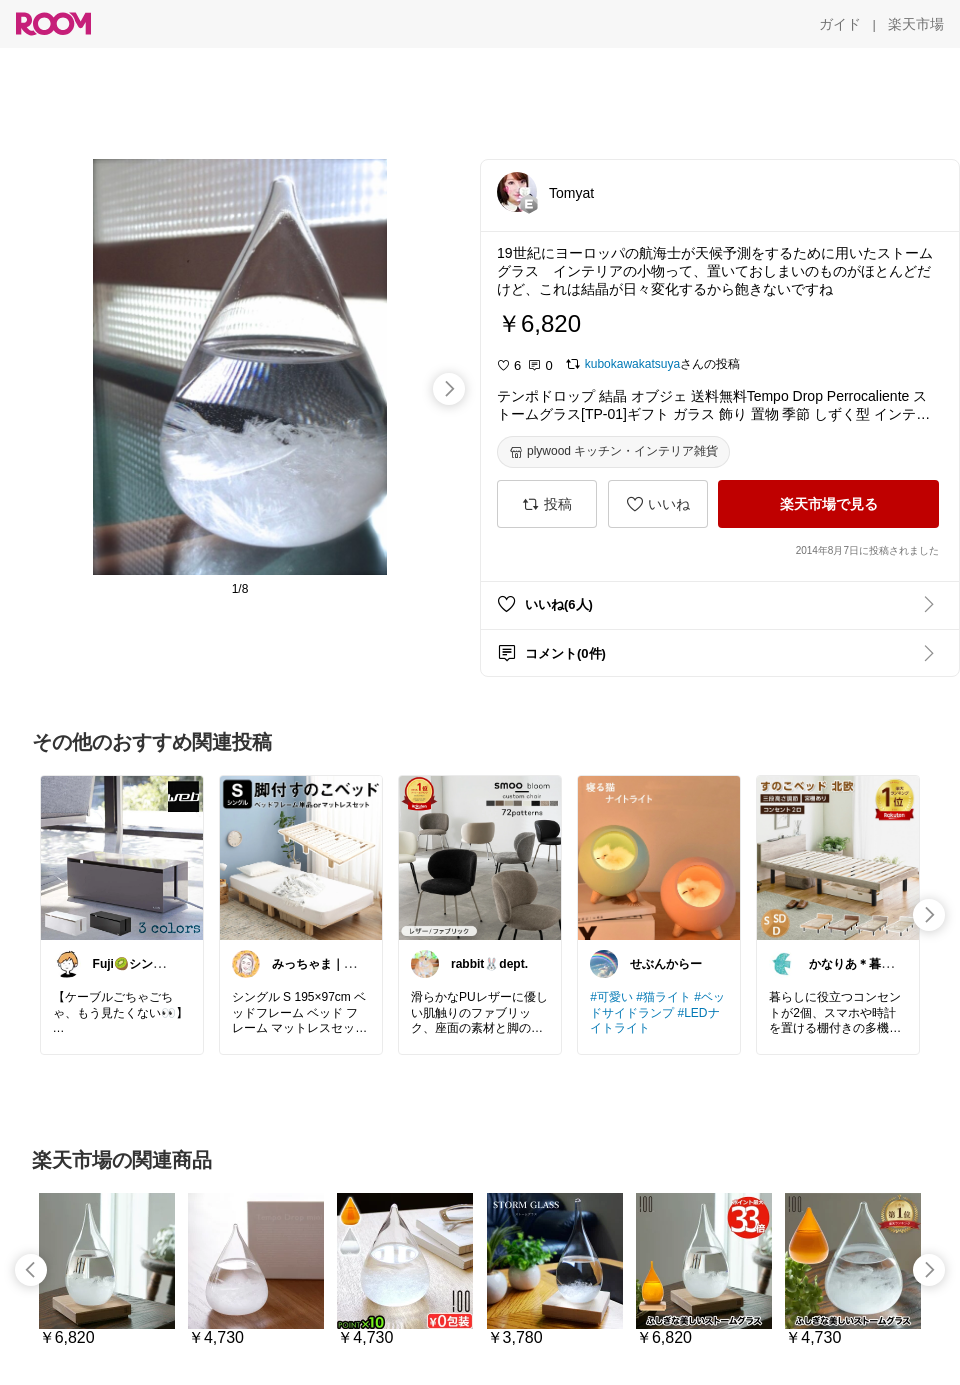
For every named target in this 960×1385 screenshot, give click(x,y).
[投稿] (547, 504)
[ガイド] (840, 24)
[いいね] (658, 504)
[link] (122, 857)
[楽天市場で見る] (828, 504)
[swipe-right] (449, 389)
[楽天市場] (916, 24)
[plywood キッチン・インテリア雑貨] (613, 452)
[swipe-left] (31, 1270)
